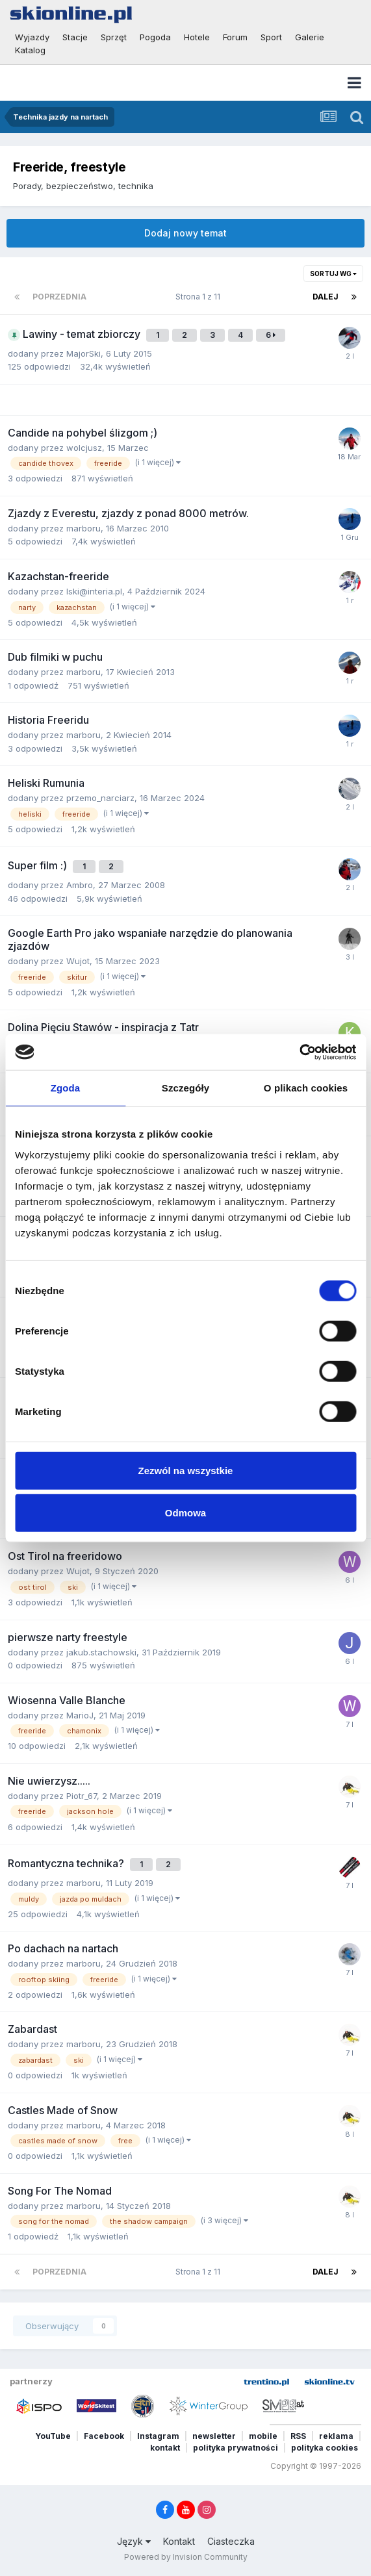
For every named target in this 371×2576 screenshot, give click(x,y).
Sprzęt (114, 37)
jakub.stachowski (101, 1652)
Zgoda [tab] (66, 1087)
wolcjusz (84, 447)
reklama (336, 2436)
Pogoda (155, 37)
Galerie (309, 37)
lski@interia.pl (94, 591)
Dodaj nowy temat (185, 232)
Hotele (197, 37)
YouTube (53, 2436)
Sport (271, 37)
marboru (83, 528)
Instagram (158, 2436)
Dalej (326, 296)
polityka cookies (324, 2448)
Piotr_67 (81, 1796)
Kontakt (179, 2541)
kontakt (165, 2448)
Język (134, 2541)
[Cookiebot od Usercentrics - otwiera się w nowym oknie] (299, 1051)
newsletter (214, 2436)
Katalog (30, 50)
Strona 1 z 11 (199, 296)
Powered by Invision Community (186, 2557)
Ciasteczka (231, 2541)
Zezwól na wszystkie (185, 1469)
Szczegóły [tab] (185, 1087)
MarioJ (80, 1715)
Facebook (104, 2436)
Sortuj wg (333, 273)
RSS (298, 2436)
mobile (263, 2436)
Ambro (79, 885)
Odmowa (185, 1512)
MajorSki (83, 353)
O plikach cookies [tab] (306, 1087)
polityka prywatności (235, 2448)
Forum (235, 37)
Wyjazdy (32, 37)
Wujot (78, 961)
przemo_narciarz (100, 798)
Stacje (75, 37)
